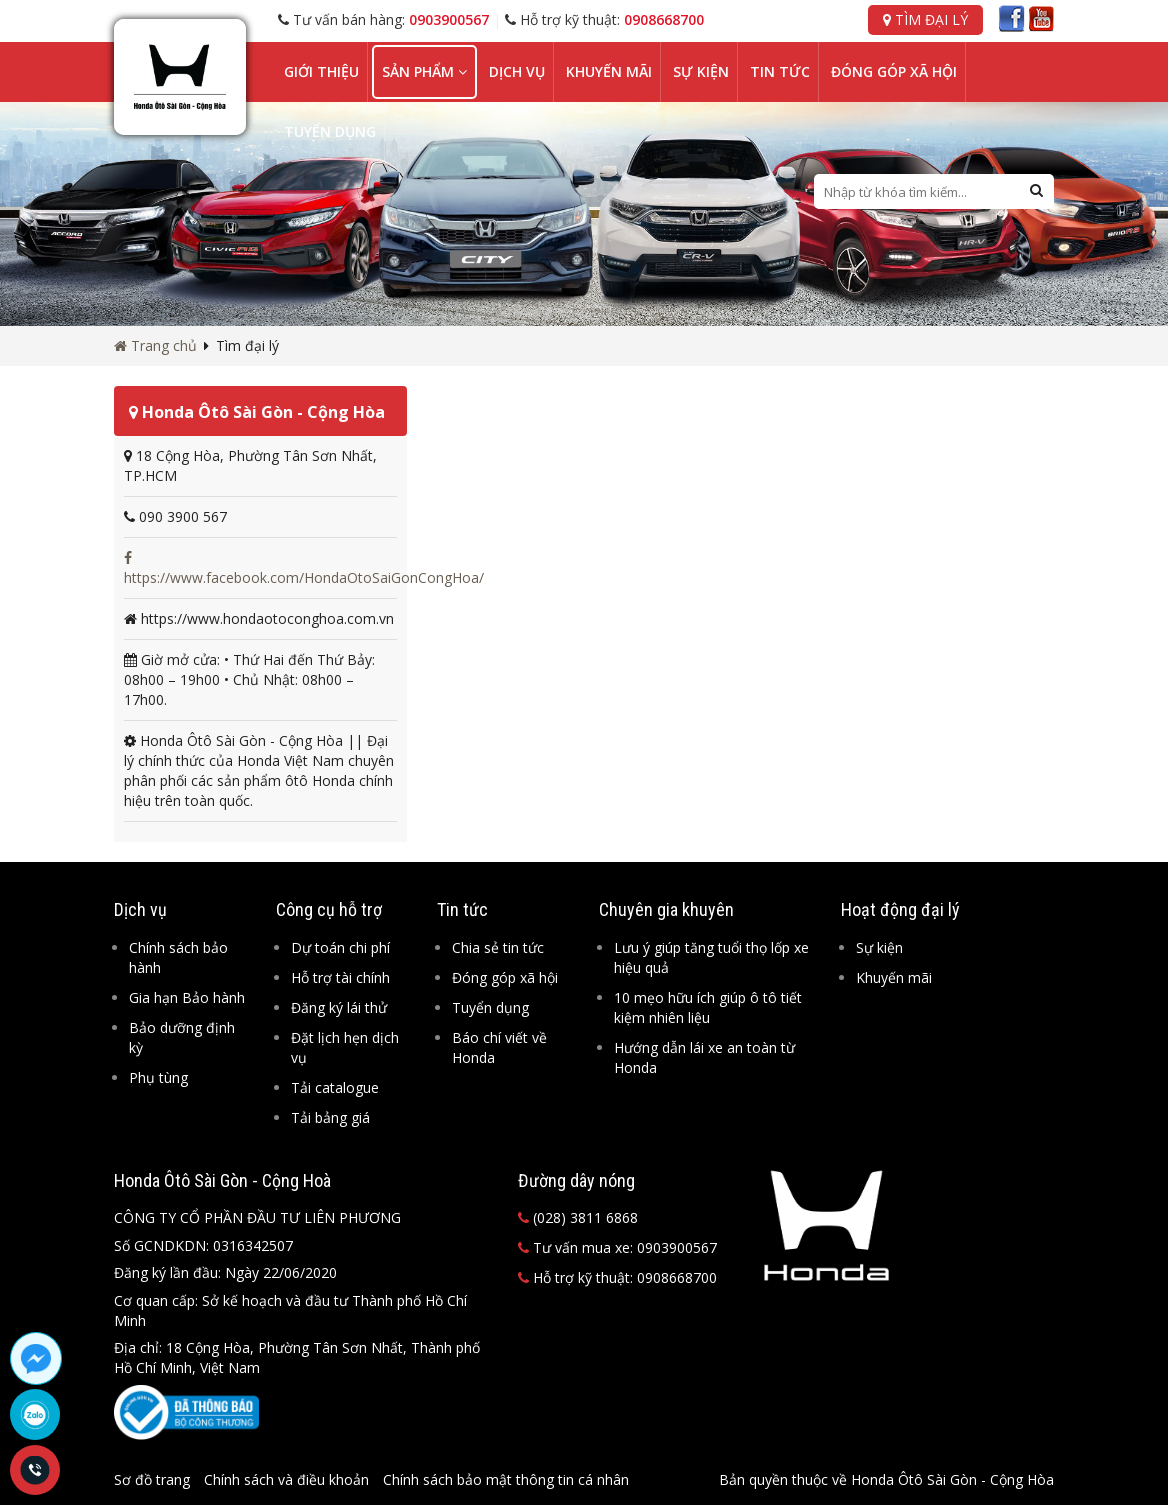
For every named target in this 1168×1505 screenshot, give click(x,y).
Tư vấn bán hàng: (383, 19)
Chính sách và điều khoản (286, 1479)
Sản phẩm (424, 71)
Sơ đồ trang (152, 1479)
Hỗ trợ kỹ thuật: (604, 19)
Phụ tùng (158, 1077)
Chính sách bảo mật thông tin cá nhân (506, 1479)
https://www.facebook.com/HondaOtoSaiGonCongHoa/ (304, 569)
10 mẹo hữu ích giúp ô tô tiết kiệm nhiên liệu (708, 1007)
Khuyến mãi (609, 71)
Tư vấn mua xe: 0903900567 (617, 1247)
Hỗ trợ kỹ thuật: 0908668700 (617, 1277)
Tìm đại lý (925, 19)
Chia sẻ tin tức (498, 947)
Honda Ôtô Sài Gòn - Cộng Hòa (257, 412)
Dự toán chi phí (340, 947)
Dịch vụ (517, 71)
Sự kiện (701, 71)
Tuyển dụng (330, 131)
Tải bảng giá (330, 1117)
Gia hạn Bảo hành (187, 997)
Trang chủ (155, 345)
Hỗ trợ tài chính (340, 977)
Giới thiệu (321, 71)
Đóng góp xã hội (894, 71)
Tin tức (780, 71)
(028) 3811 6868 (578, 1217)
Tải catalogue (335, 1087)
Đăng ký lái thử (339, 1007)
